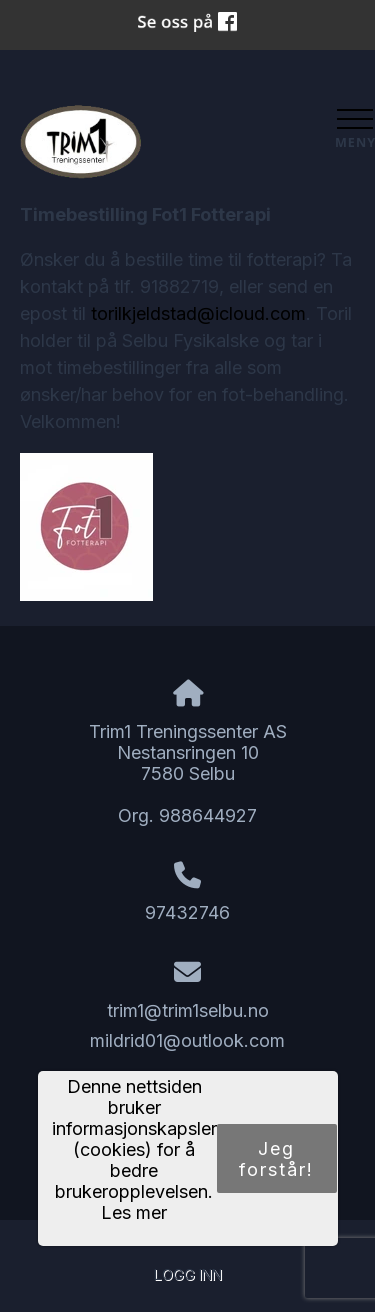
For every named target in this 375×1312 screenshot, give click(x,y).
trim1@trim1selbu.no (188, 1010)
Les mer (134, 1212)
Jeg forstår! (276, 1159)
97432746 (187, 912)
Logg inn (188, 1274)
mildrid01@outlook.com (187, 1040)
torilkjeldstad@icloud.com (198, 313)
